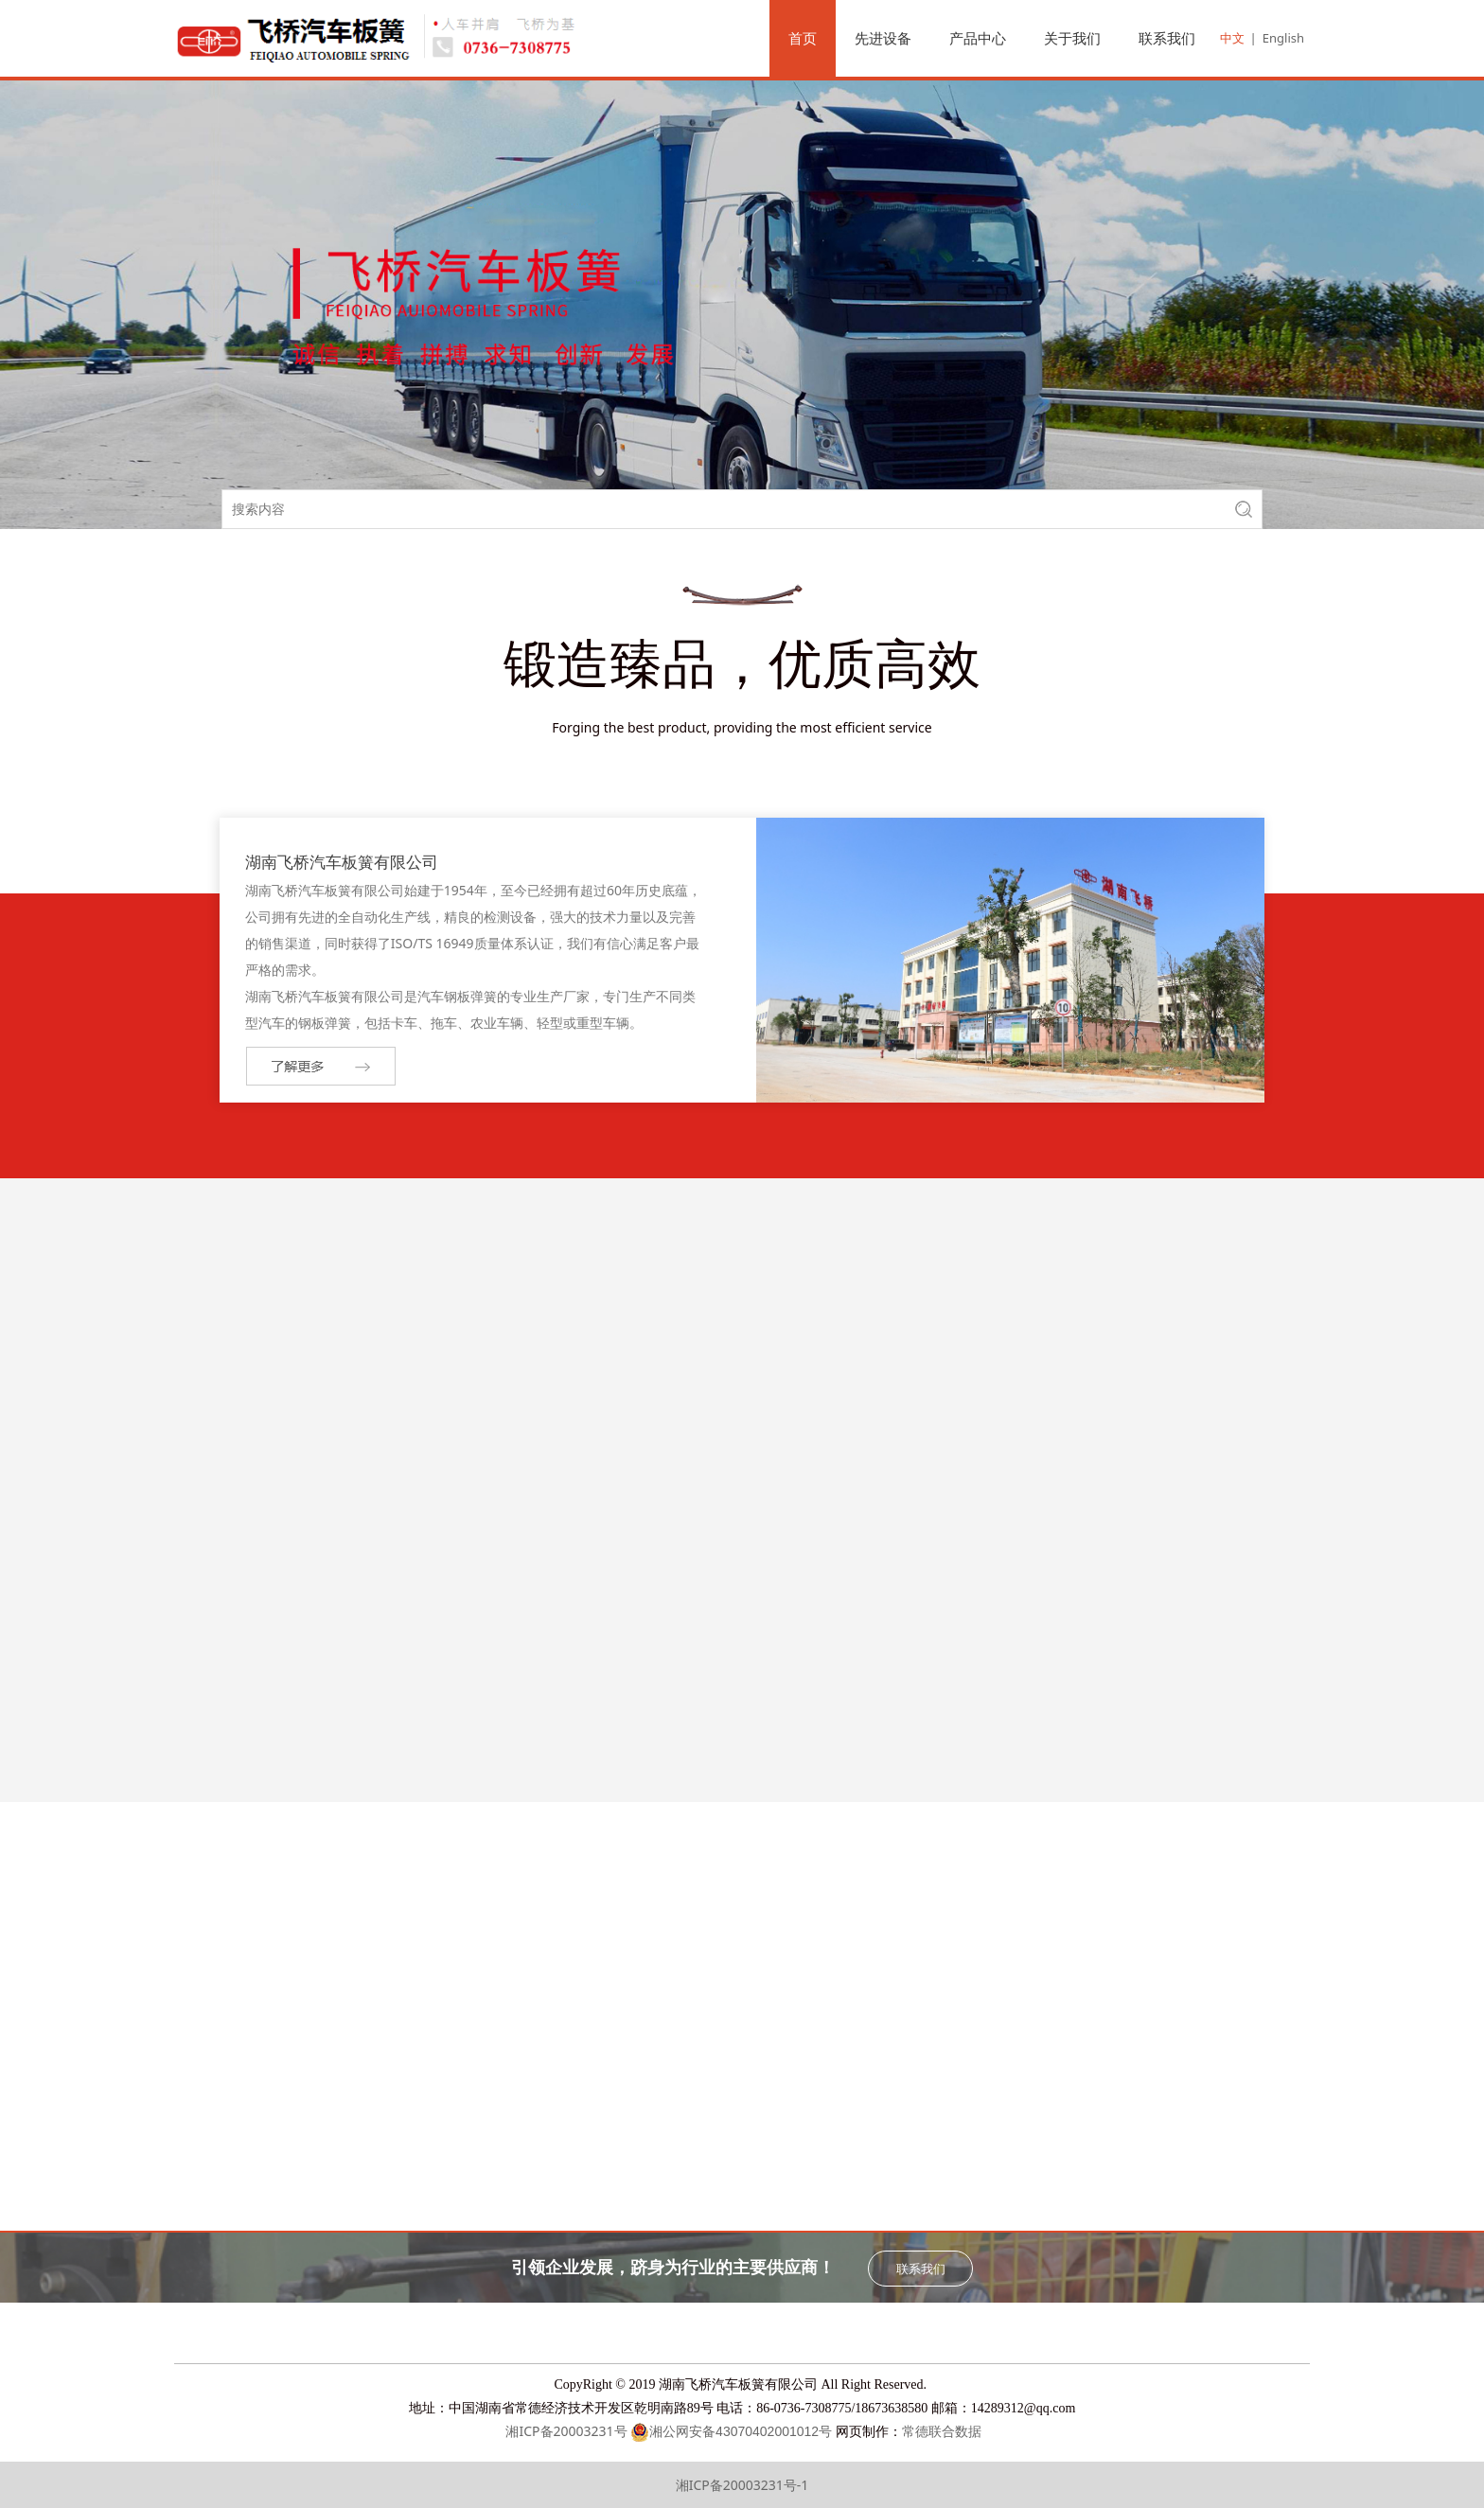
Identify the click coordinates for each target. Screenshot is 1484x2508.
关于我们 (1072, 37)
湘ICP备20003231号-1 (742, 2485)
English (1283, 37)
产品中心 (977, 37)
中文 (1232, 37)
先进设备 (883, 37)
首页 (802, 37)
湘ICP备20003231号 (565, 2431)
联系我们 (1167, 37)
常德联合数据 (941, 2432)
